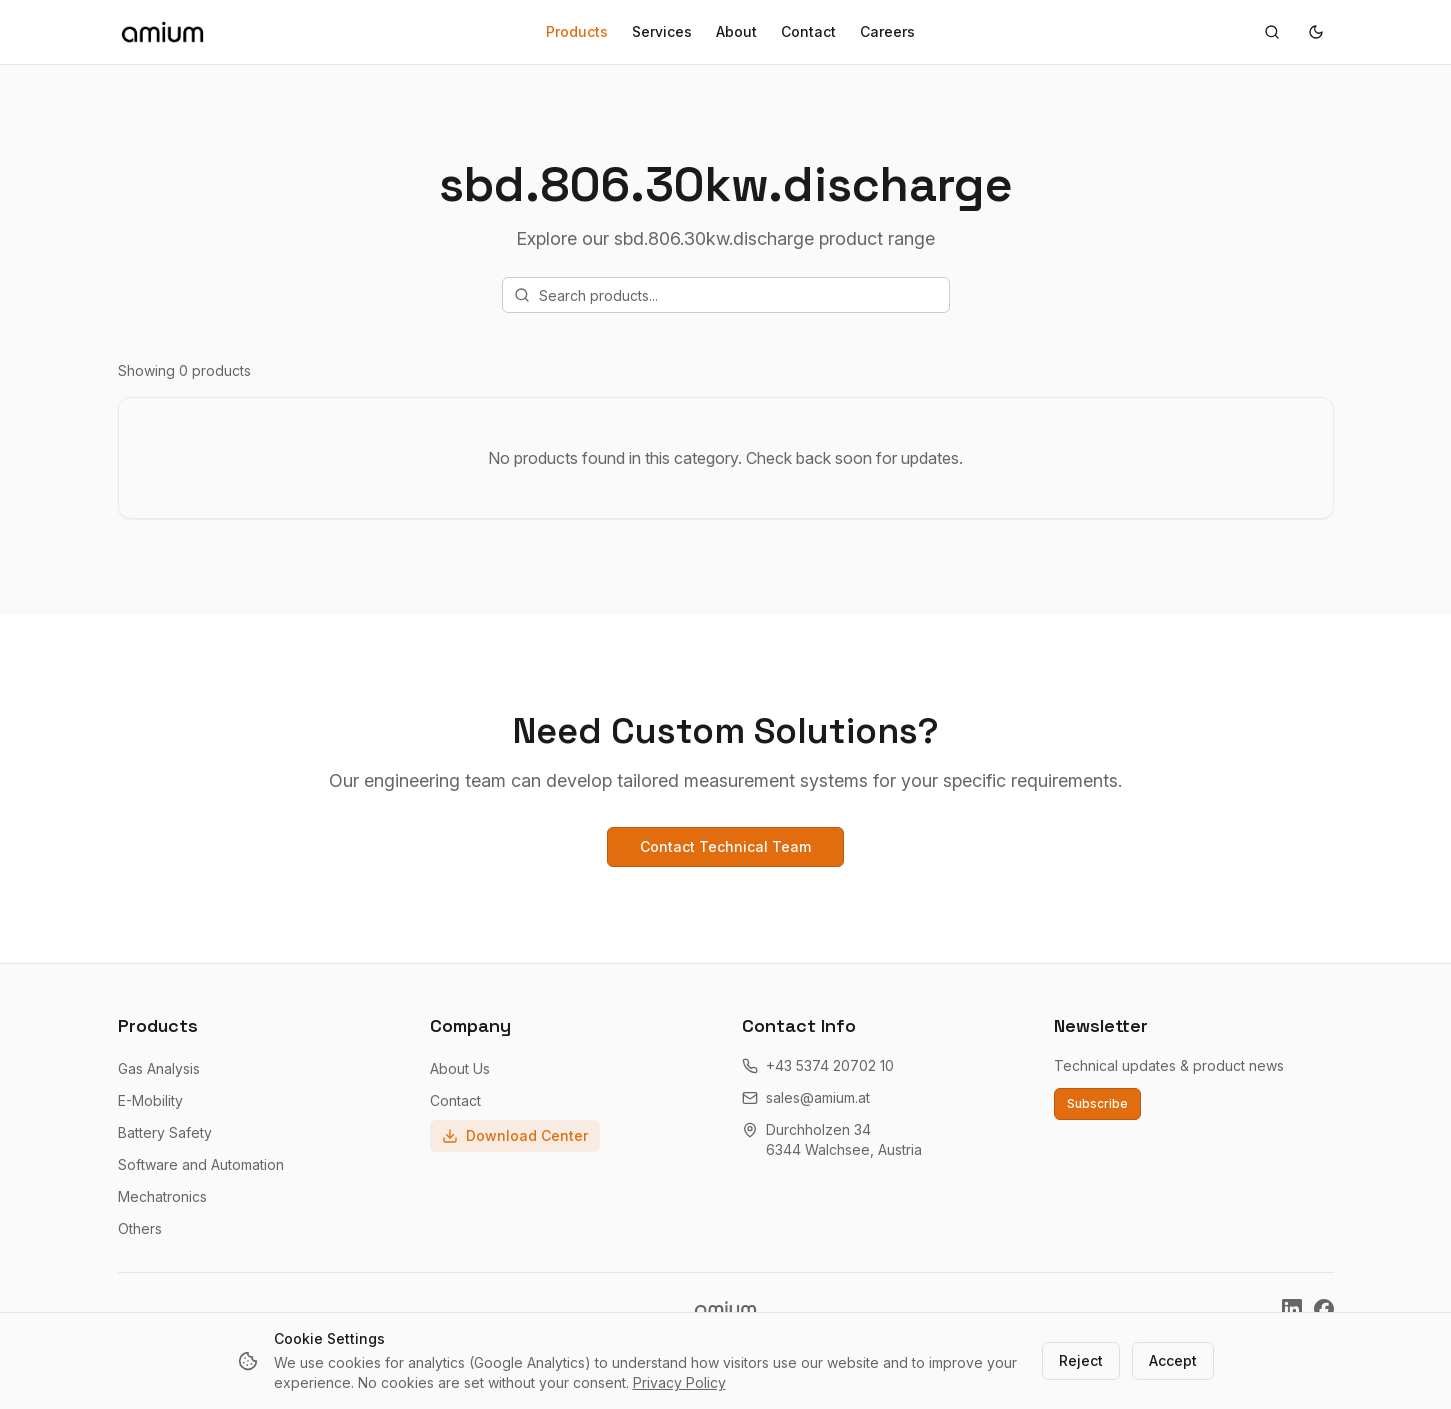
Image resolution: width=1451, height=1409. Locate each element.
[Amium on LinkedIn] (1292, 1309)
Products (577, 31)
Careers (887, 31)
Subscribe (1097, 1103)
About (736, 31)
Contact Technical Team (725, 846)
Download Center (515, 1135)
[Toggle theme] (1316, 32)
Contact (808, 31)
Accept (1173, 1360)
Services (662, 31)
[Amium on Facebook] (1324, 1309)
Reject (1081, 1360)
